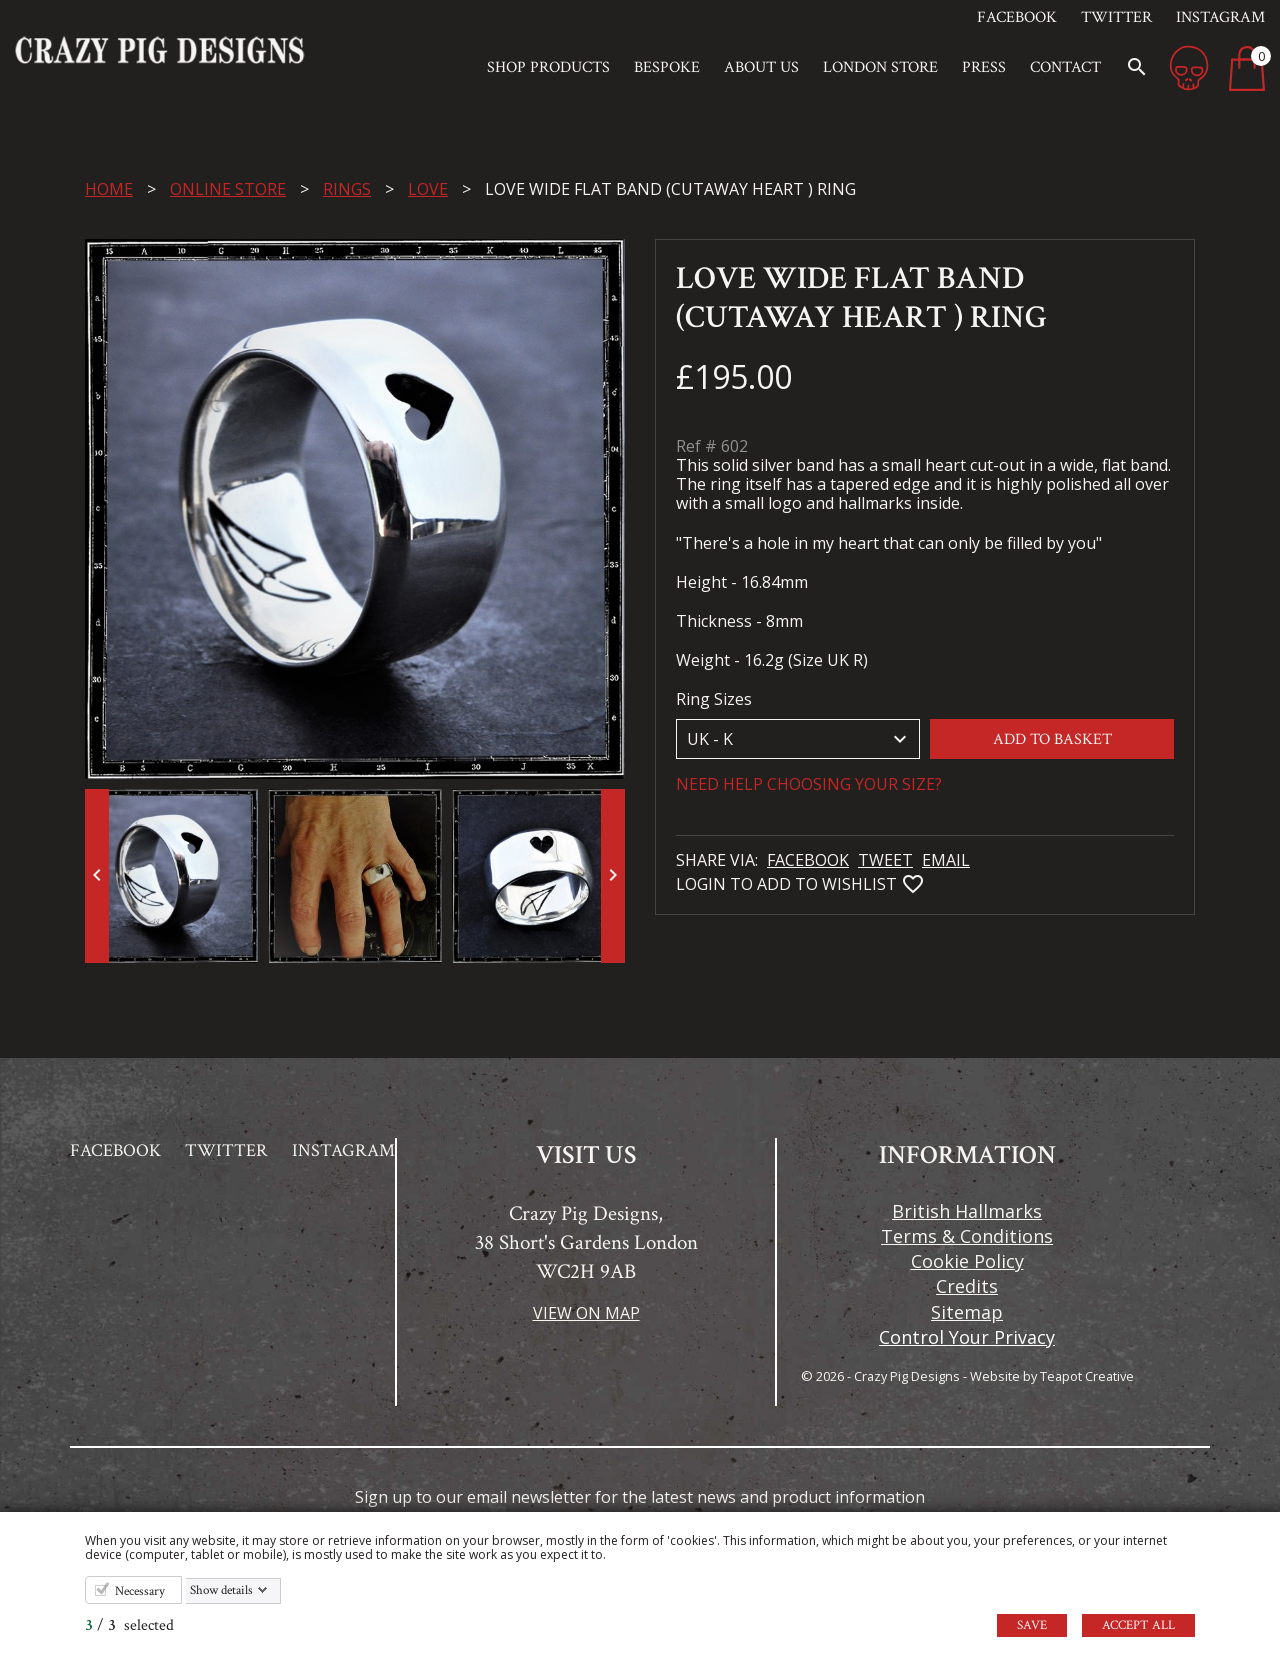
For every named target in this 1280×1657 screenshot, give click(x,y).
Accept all (1138, 1625)
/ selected (129, 1625)
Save (1032, 1625)
